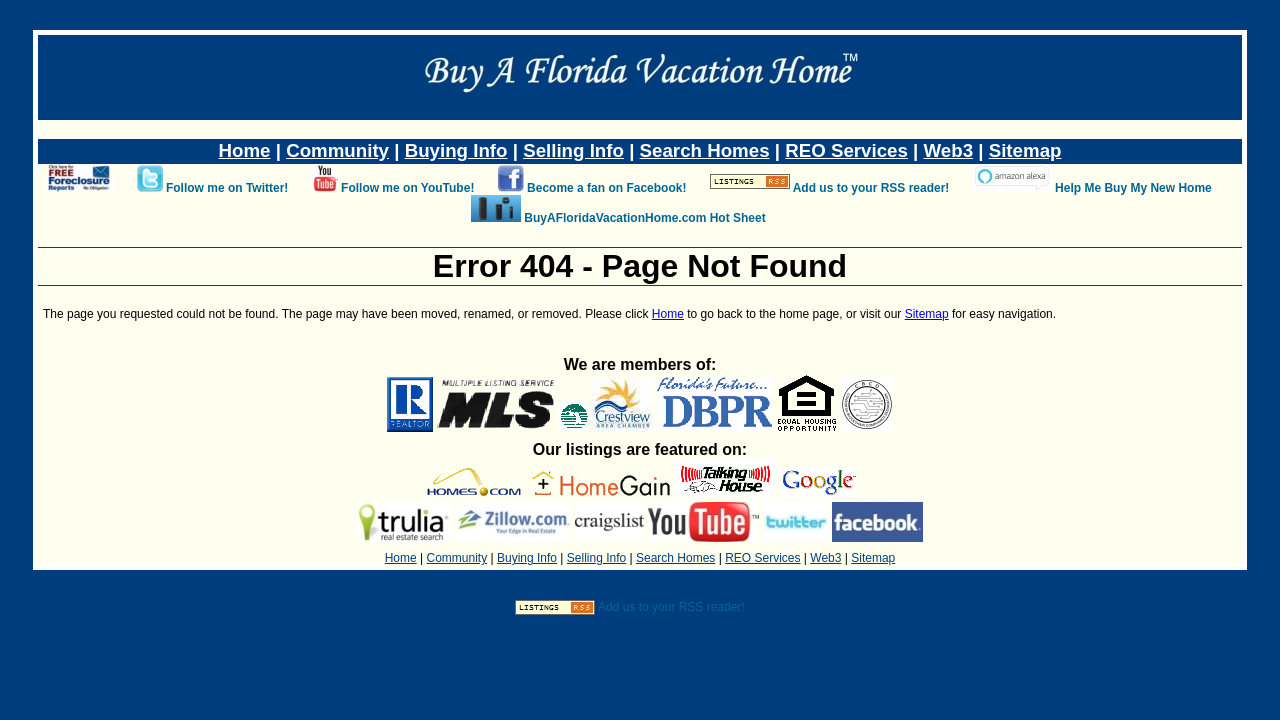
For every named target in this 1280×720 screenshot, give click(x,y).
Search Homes (705, 150)
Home (245, 150)
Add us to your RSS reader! (871, 188)
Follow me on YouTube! (407, 188)
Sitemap (1025, 150)
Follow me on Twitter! (227, 188)
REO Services (846, 150)
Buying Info (456, 150)
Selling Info (573, 150)
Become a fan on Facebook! (606, 188)
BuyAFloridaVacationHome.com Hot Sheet (644, 218)
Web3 (949, 150)
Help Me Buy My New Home (1133, 188)
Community (337, 150)
